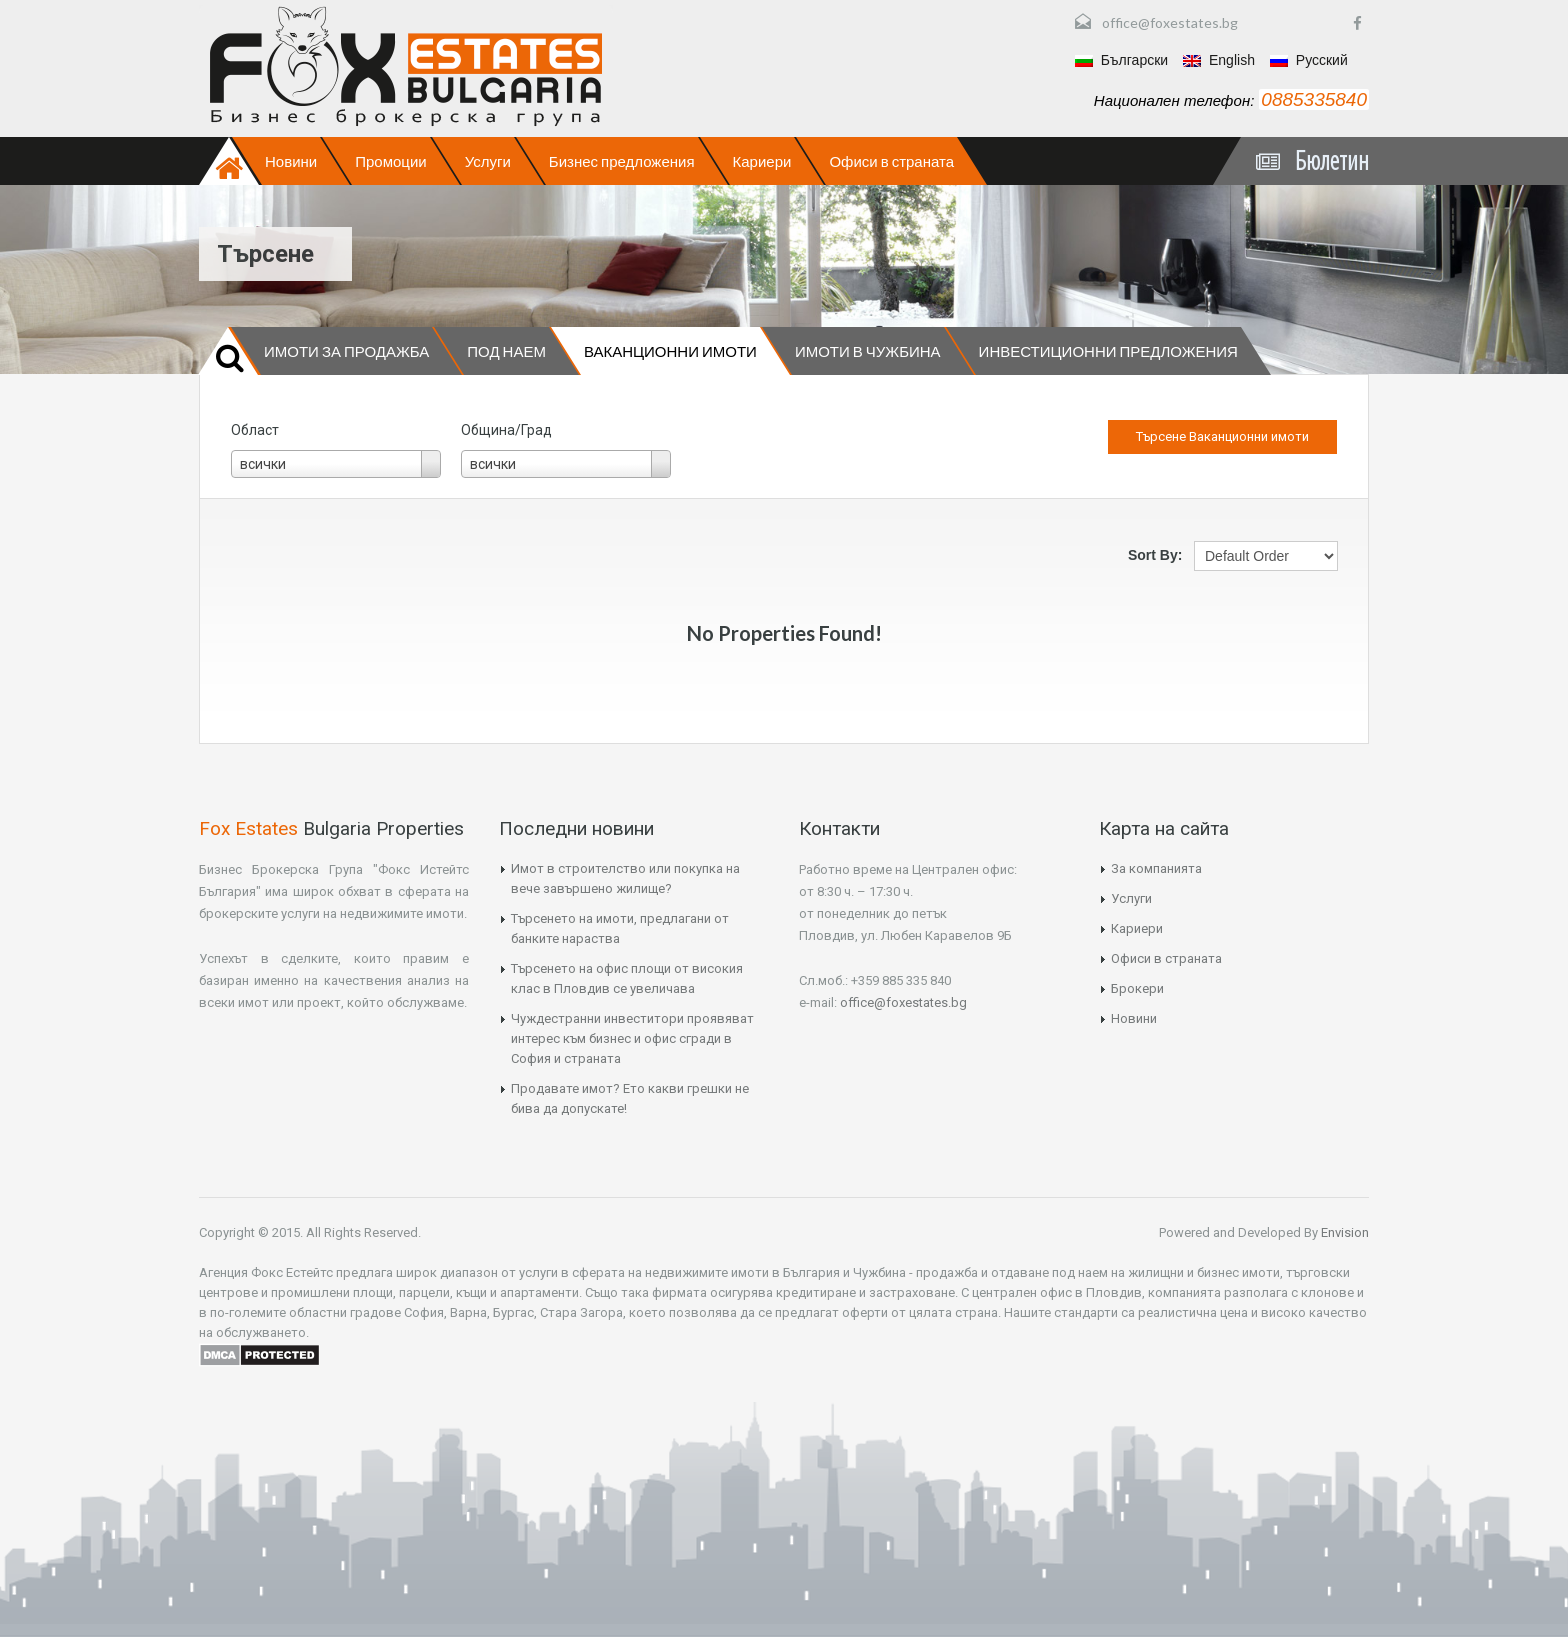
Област (255, 430)
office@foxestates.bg (1170, 22)
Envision (1343, 1232)
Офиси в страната (891, 161)
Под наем (506, 351)
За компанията (1156, 868)
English (1219, 60)
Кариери (762, 161)
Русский (1309, 60)
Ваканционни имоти (670, 351)
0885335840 (1314, 99)
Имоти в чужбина (868, 351)
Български (1121, 60)
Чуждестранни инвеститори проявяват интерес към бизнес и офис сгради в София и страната (632, 1038)
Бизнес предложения (622, 161)
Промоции (390, 161)
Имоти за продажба (346, 351)
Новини (291, 161)
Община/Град (506, 430)
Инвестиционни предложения (1108, 351)
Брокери (1137, 988)
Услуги (488, 161)
